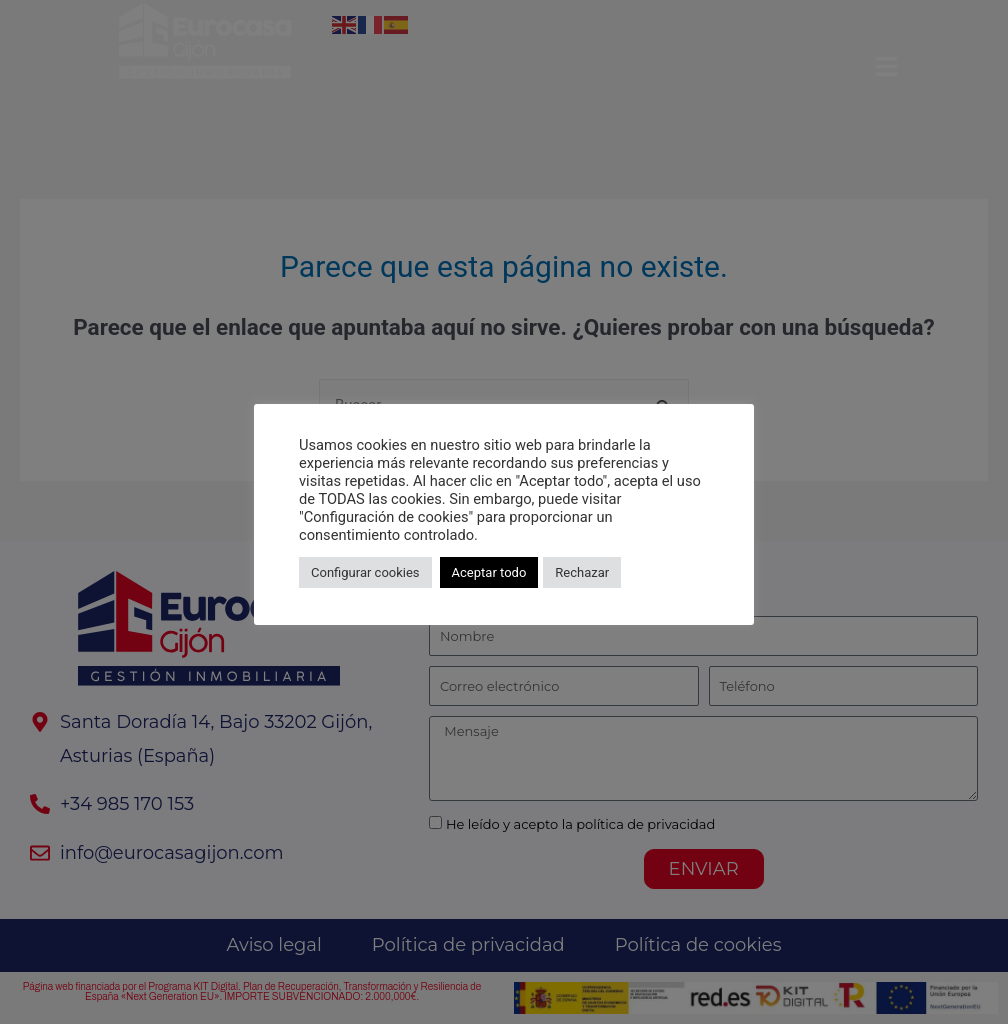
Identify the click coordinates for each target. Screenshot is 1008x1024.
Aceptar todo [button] (489, 572)
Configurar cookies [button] (365, 572)
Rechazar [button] (582, 572)
